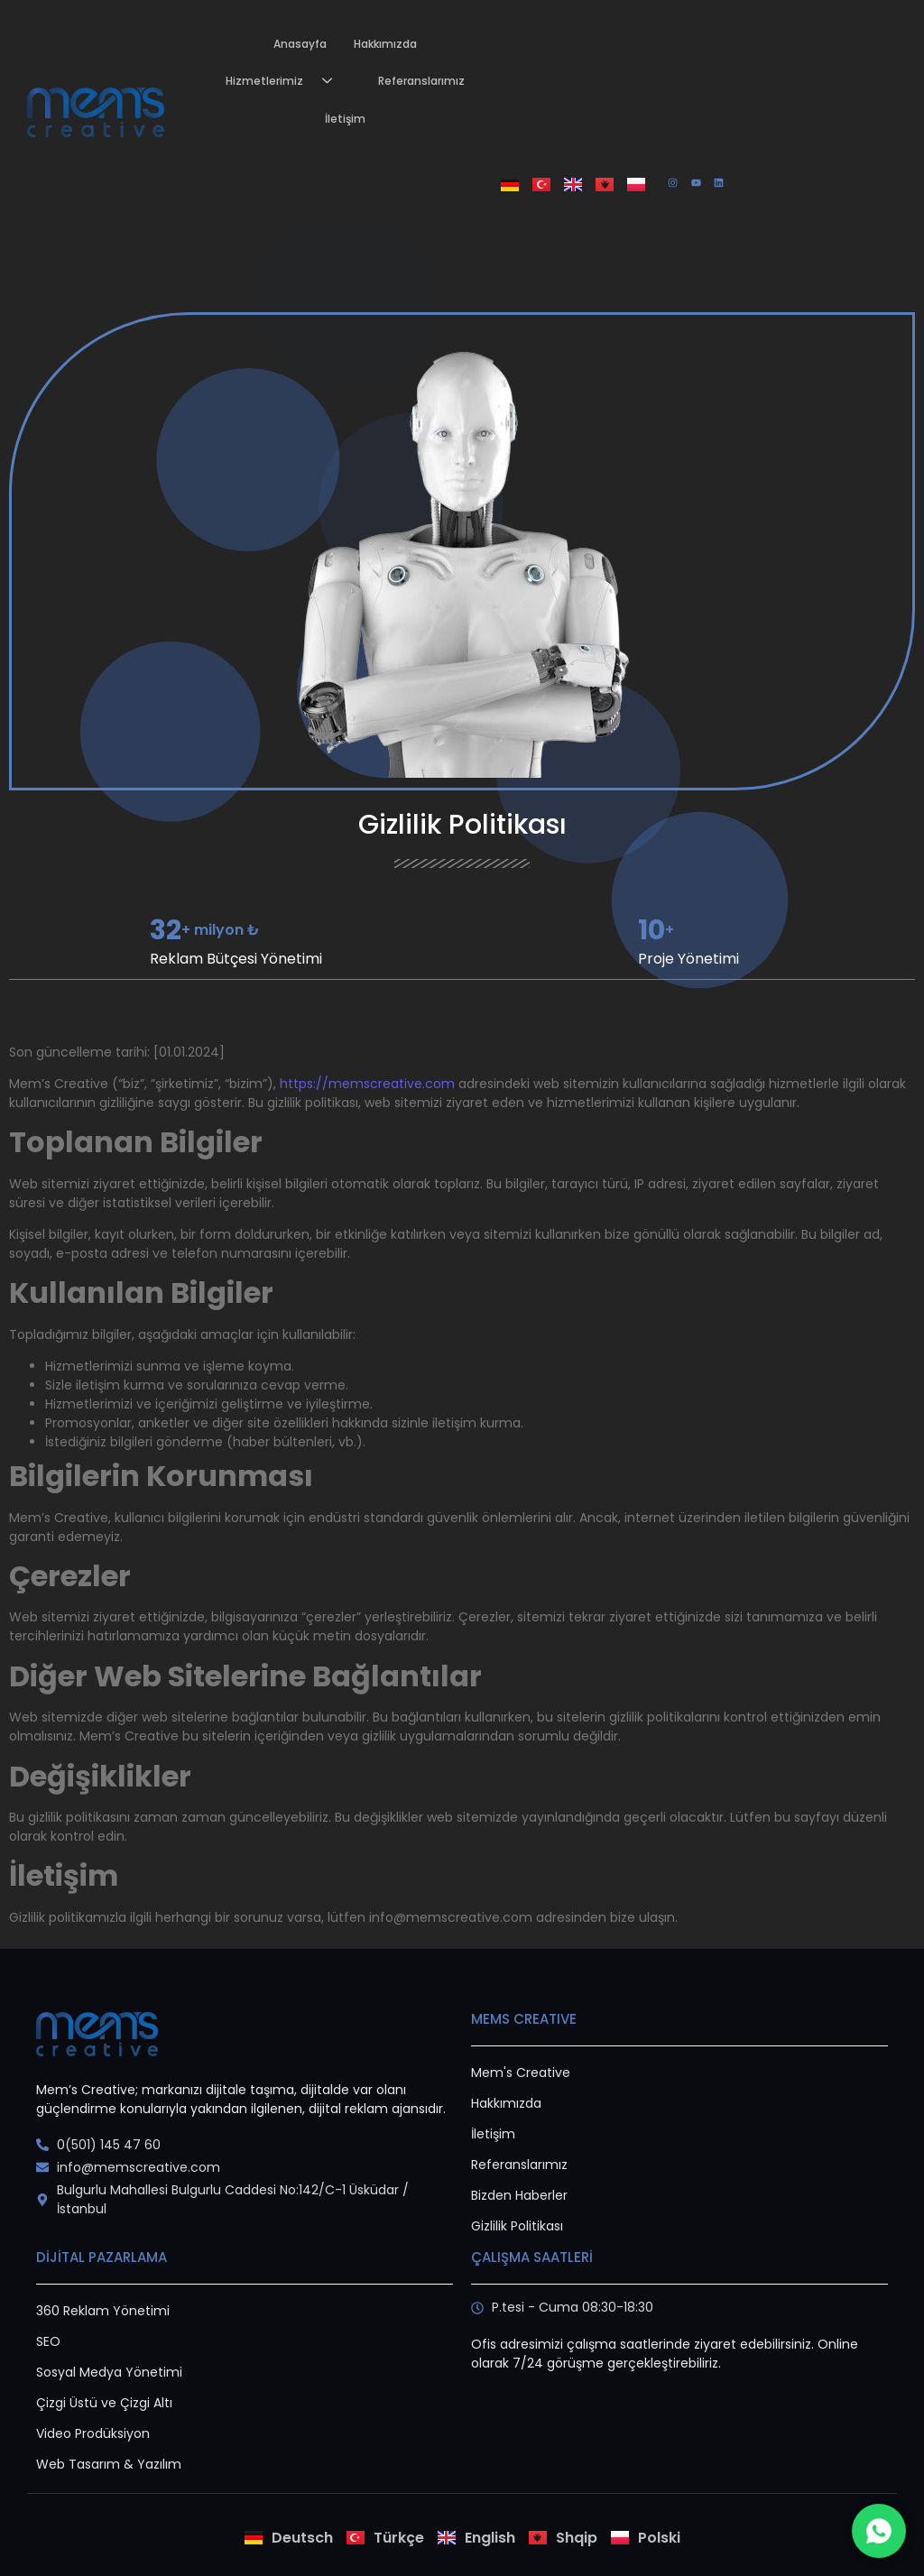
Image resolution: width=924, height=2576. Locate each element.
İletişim (345, 118)
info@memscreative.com (450, 1917)
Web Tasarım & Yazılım (108, 2464)
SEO (48, 2341)
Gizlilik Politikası (517, 2226)
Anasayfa (300, 43)
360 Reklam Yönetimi (103, 2311)
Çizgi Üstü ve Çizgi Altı (104, 2403)
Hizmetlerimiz (286, 81)
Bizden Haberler (519, 2195)
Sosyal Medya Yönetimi (109, 2372)
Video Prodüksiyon (93, 2433)
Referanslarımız (421, 80)
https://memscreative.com (367, 1084)
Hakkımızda (385, 43)
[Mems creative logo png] (95, 112)
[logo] (97, 2034)
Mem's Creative (520, 2073)
